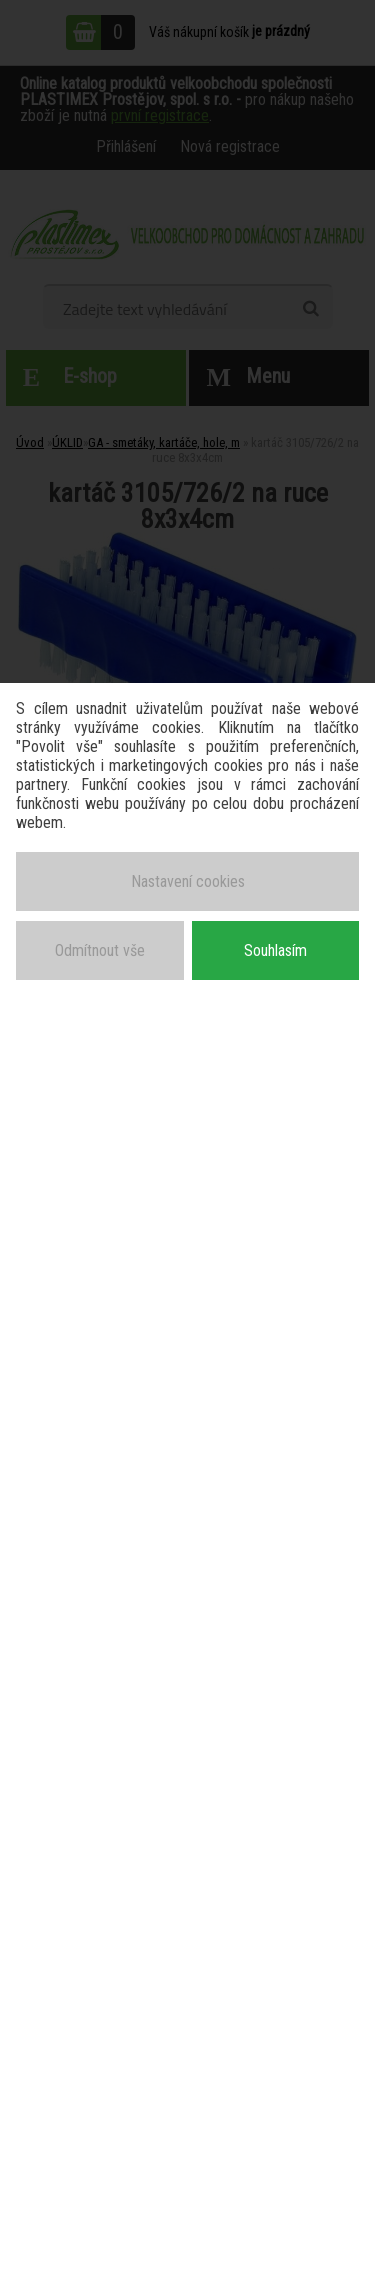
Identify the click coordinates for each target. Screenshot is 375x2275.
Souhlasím (275, 950)
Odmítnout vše (100, 950)
